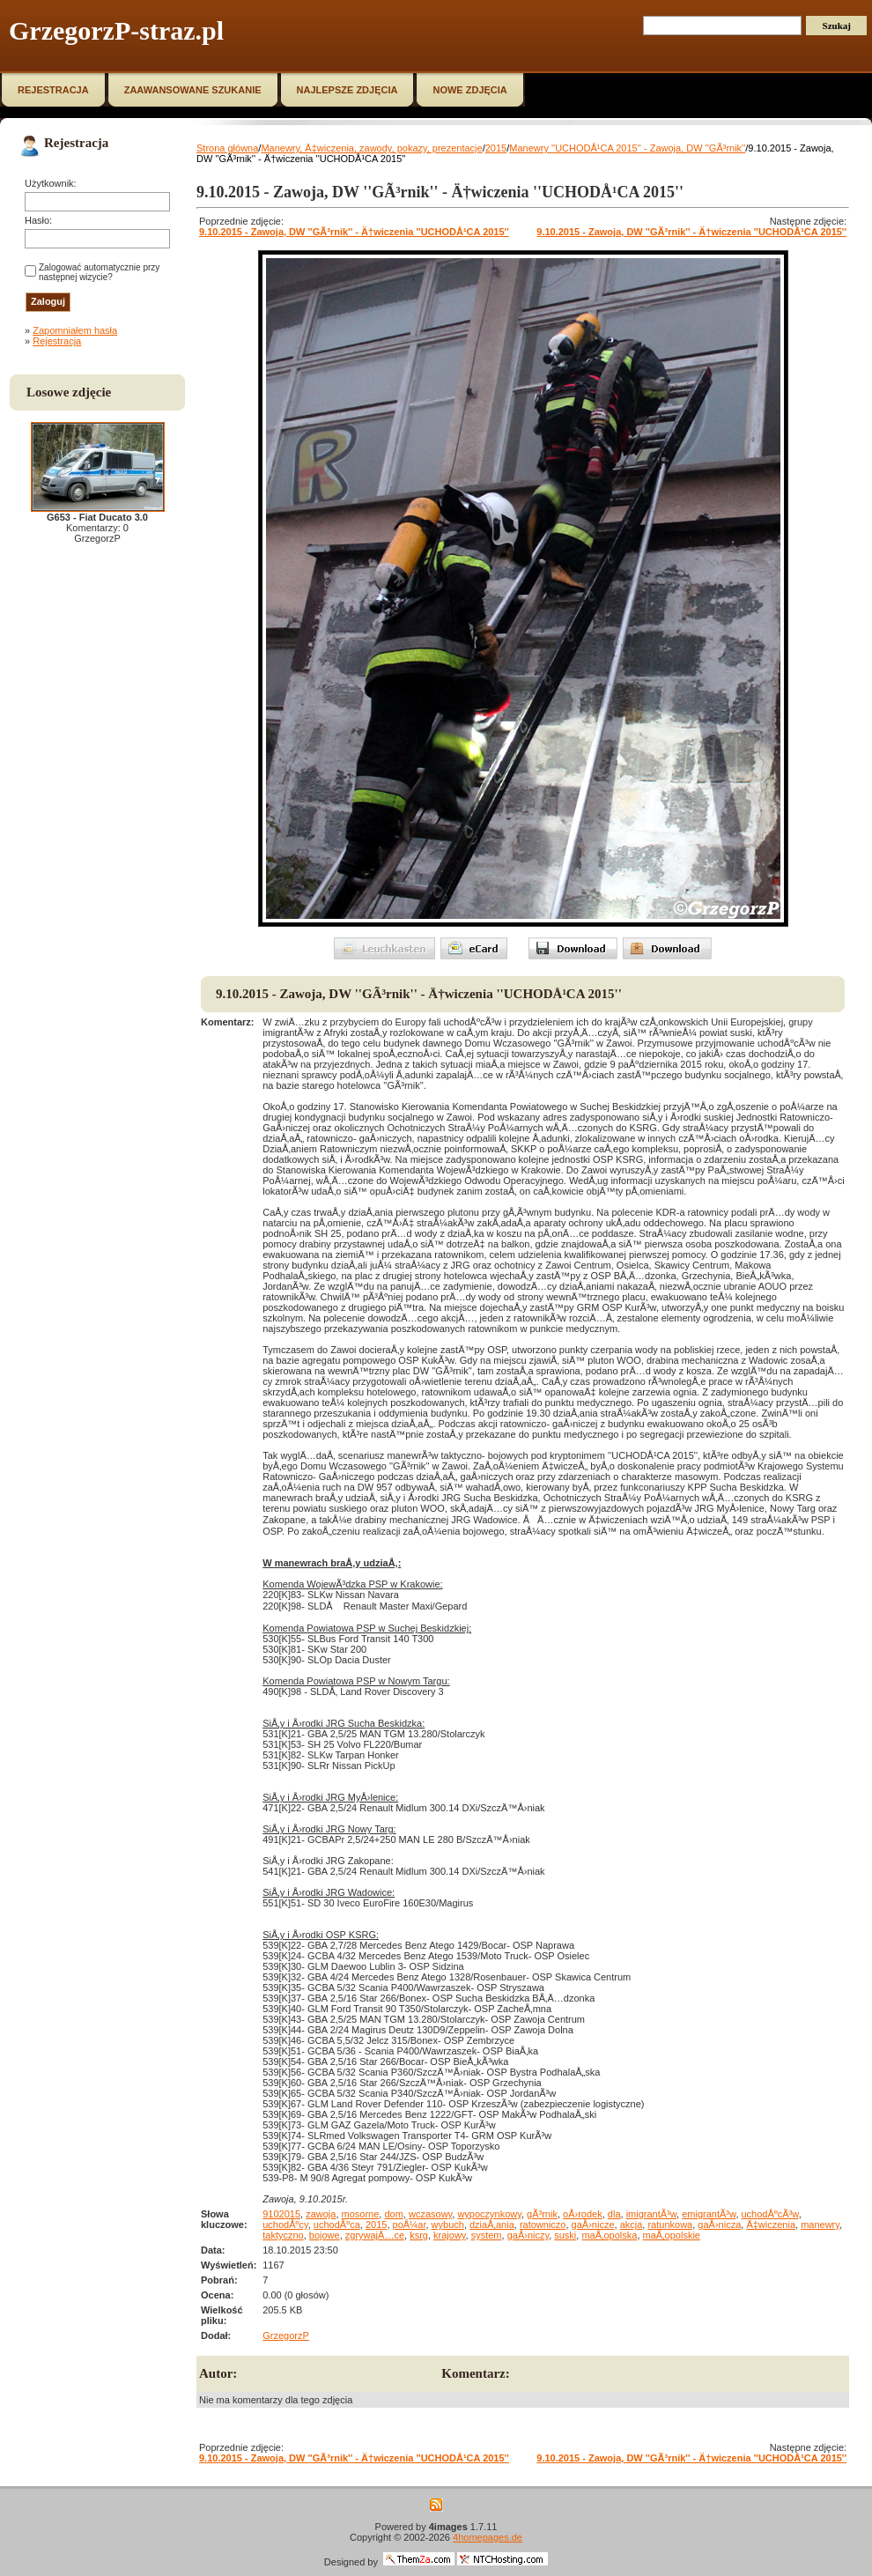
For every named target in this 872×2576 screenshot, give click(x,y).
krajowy (449, 2235)
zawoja (321, 2214)
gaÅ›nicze (593, 2224)
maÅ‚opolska (609, 2235)
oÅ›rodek (582, 2214)
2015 (495, 148)
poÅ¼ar (409, 2224)
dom (393, 2214)
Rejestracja (57, 341)
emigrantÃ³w (708, 2214)
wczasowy (430, 2214)
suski (565, 2235)
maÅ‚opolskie (671, 2235)
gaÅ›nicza (719, 2224)
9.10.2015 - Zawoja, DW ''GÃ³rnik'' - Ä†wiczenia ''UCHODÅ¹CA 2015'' (354, 231)
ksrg (419, 2235)
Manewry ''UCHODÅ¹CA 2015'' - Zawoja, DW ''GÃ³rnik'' (627, 148)
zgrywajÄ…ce (374, 2235)
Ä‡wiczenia (770, 2224)
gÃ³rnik (542, 2214)
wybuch (448, 2224)
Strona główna (227, 148)
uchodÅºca (337, 2224)
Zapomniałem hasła (75, 330)
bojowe (324, 2235)
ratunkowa (669, 2224)
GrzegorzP (285, 2335)
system (486, 2235)
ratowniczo (543, 2224)
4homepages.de (487, 2537)
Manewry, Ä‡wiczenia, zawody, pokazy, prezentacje (371, 148)
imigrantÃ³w (651, 2214)
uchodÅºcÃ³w (770, 2214)
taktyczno (282, 2235)
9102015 (281, 2214)
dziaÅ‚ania (491, 2224)
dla (614, 2214)
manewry (820, 2224)
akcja (631, 2224)
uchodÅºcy (285, 2224)
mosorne (361, 2214)
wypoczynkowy (489, 2214)
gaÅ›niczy (528, 2235)
